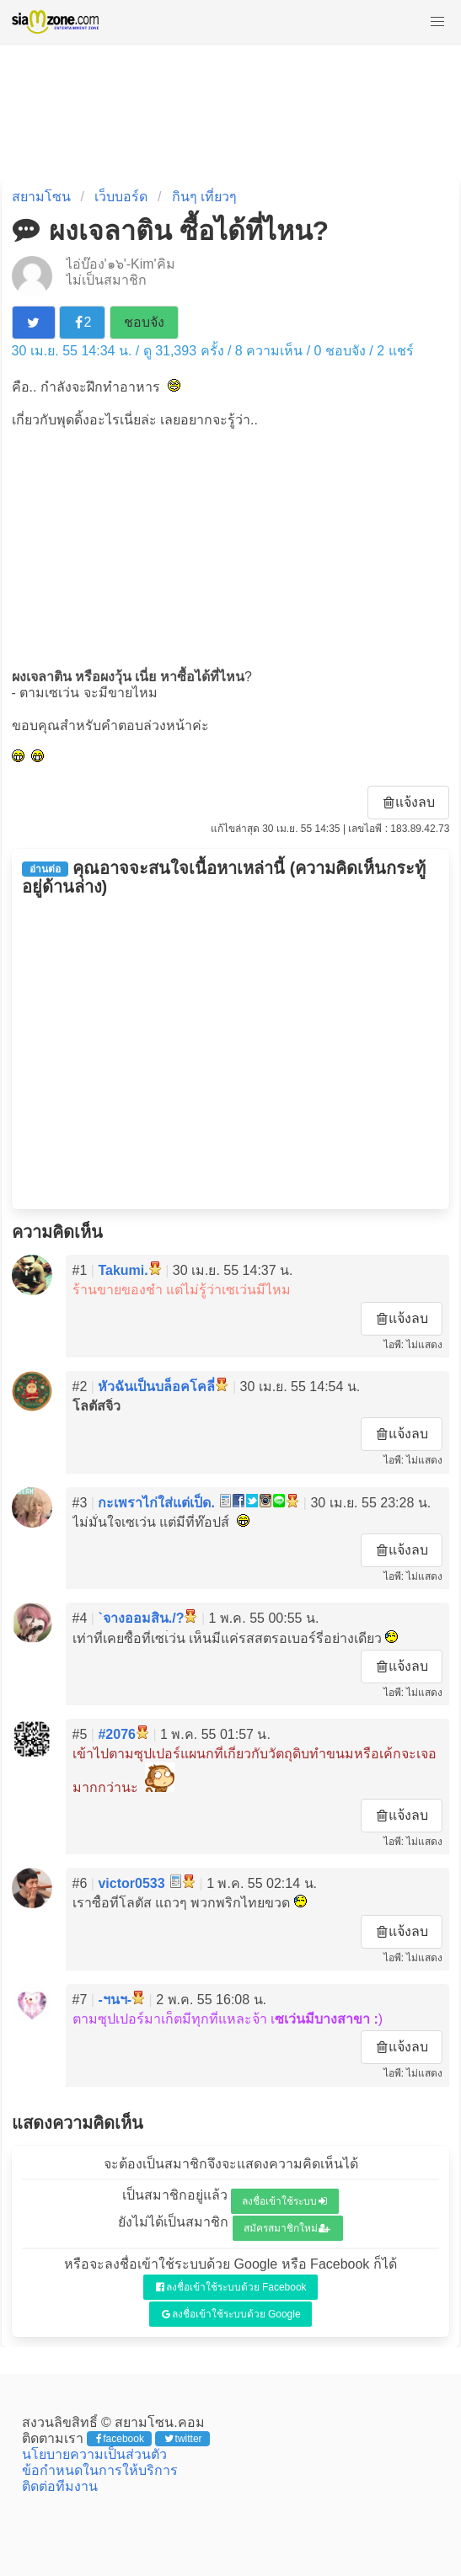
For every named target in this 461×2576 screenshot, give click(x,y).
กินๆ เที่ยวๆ (204, 196)
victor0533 (131, 1883)
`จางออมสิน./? (141, 1618)
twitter (183, 2439)
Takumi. (122, 1270)
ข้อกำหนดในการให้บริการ (100, 2470)
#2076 (117, 1734)
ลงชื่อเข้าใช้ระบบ (284, 2201)
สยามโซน (41, 196)
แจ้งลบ (409, 802)
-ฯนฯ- (114, 1999)
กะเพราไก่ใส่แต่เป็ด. (156, 1503)
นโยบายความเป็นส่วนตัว (94, 2454)
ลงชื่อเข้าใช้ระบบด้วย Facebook (231, 2287)
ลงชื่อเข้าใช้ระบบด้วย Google (231, 2314)
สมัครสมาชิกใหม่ (287, 2228)
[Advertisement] (231, 546)
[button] (437, 22)
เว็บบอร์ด (120, 196)
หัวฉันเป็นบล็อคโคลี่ (156, 1386)
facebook (120, 2439)
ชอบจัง (144, 322)
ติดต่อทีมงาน (60, 2486)
